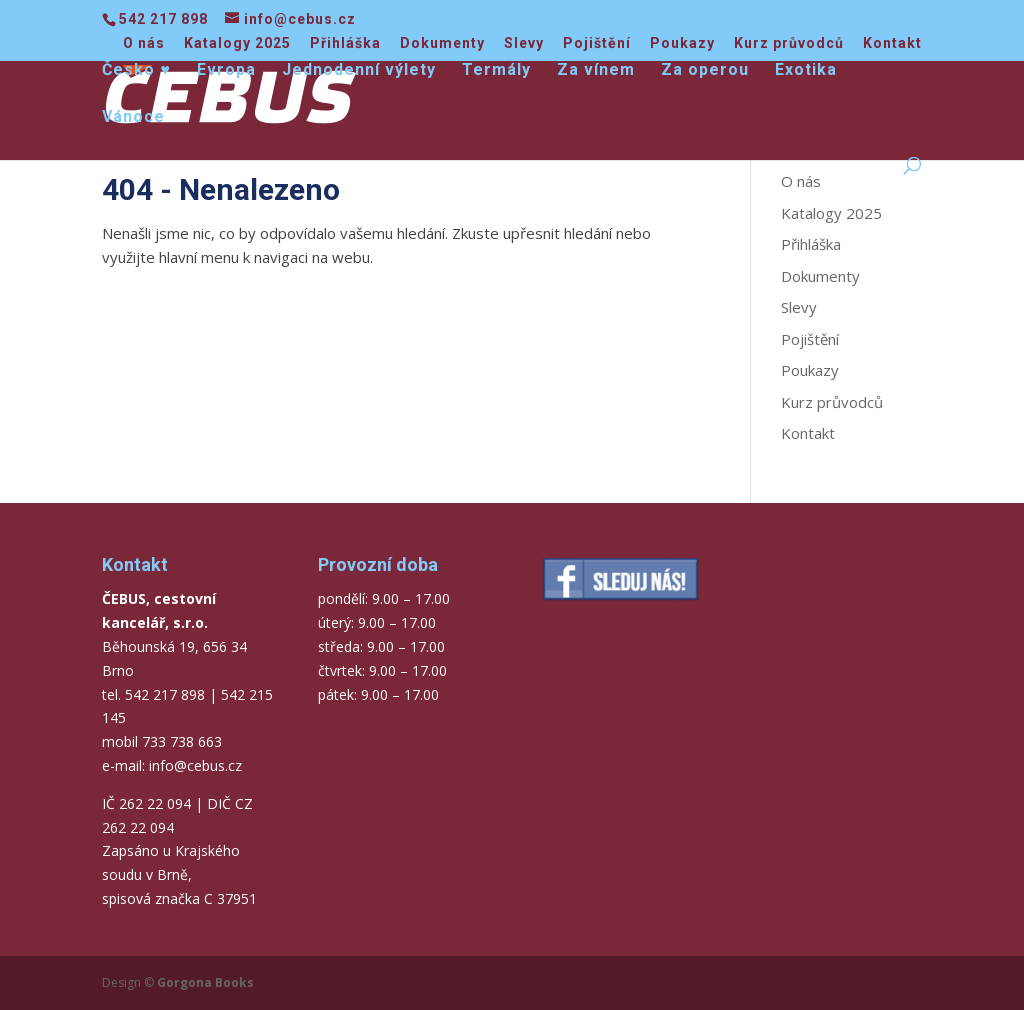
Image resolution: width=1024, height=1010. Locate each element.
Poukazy (682, 43)
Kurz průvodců (789, 43)
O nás (144, 43)
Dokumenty (442, 43)
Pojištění (597, 43)
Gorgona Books (205, 982)
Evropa (226, 71)
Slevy (524, 43)
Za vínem (596, 71)
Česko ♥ (136, 71)
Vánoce (133, 118)
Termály (496, 71)
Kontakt (892, 43)
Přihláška (345, 43)
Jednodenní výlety (359, 71)
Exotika (806, 71)
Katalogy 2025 (237, 43)
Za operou (705, 71)
